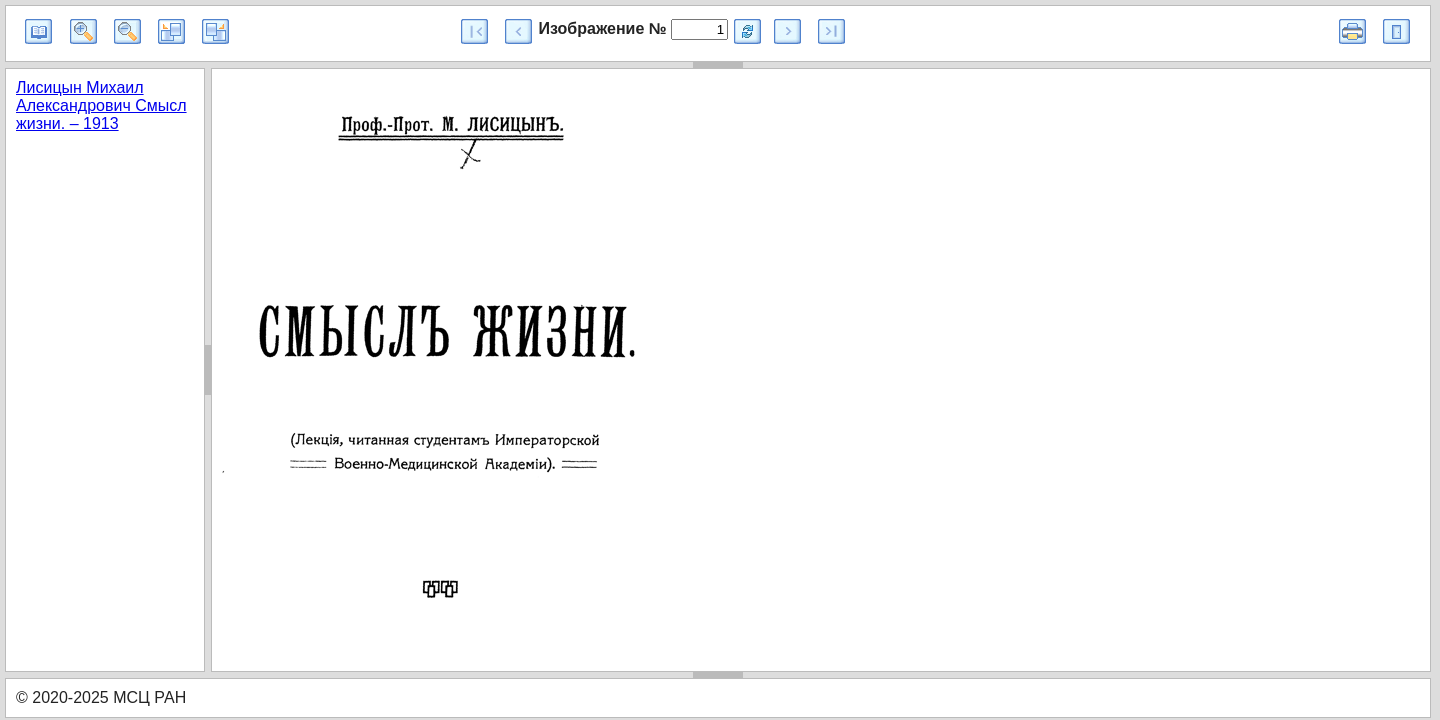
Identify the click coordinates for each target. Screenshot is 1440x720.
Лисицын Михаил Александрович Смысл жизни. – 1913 (101, 105)
